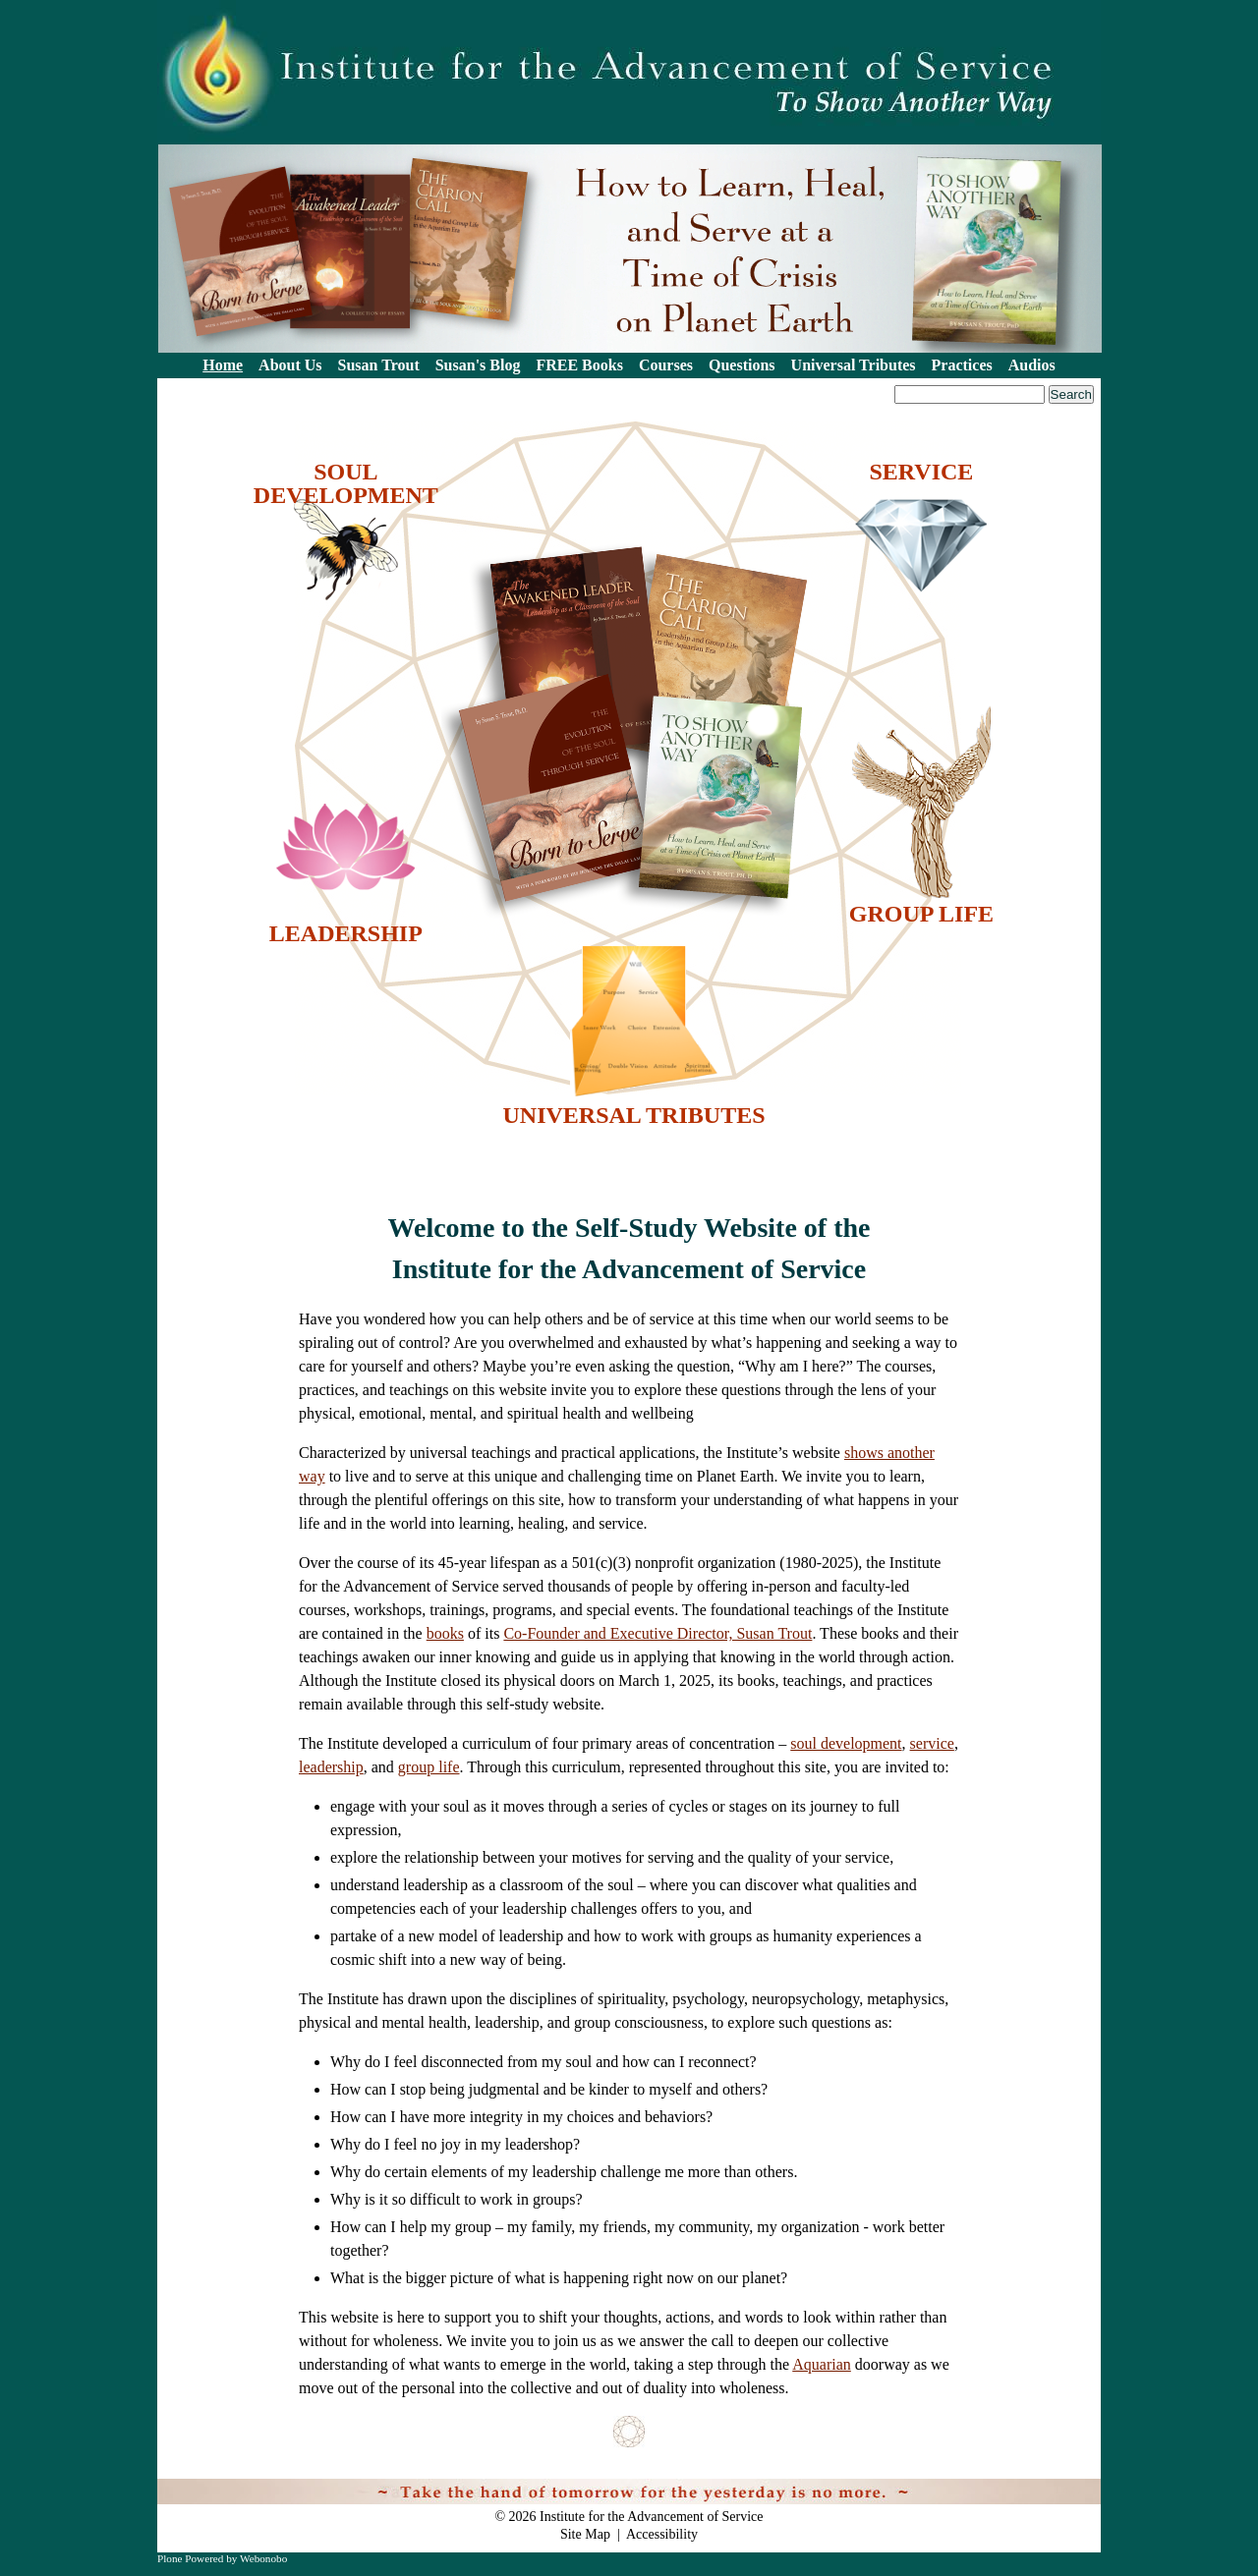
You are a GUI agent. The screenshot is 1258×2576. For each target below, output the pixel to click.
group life (429, 1767)
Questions (742, 365)
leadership (331, 1767)
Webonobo (263, 2558)
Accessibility (662, 2534)
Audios (1032, 365)
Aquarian (821, 2364)
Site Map (585, 2534)
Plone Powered (190, 2558)
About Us (289, 365)
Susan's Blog (478, 365)
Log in (1071, 2489)
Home (222, 365)
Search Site (163, 384)
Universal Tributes (853, 365)
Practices (962, 365)
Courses (666, 365)
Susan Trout (379, 365)
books (445, 1633)
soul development (845, 1743)
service (932, 1743)
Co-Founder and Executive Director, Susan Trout (657, 1633)
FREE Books (579, 365)
